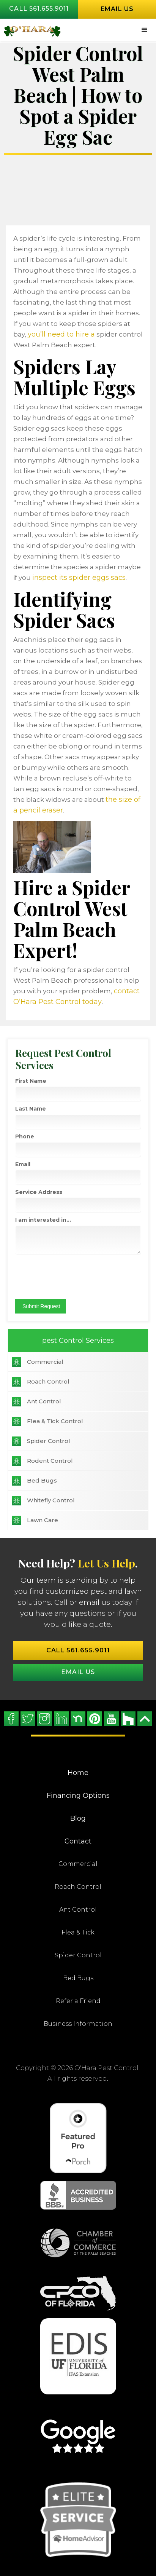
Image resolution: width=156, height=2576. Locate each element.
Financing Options (78, 1795)
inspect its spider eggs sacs (79, 577)
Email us (117, 9)
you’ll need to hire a (61, 334)
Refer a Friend (78, 2001)
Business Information (78, 2023)
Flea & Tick (78, 1932)
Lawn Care (42, 1520)
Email (22, 1164)
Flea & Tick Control (55, 1421)
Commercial (45, 1361)
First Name (30, 1080)
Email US (78, 1672)
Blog (78, 1818)
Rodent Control (50, 1460)
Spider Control (48, 1440)
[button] (144, 30)
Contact (78, 1841)
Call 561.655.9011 (39, 8)
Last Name (30, 1108)
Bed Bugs (42, 1480)
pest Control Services (78, 1340)
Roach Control (48, 1381)
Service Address (38, 1192)
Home (78, 1772)
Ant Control (44, 1401)
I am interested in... (43, 1219)
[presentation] (61, 1273)
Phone (24, 1136)
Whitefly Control (51, 1500)
